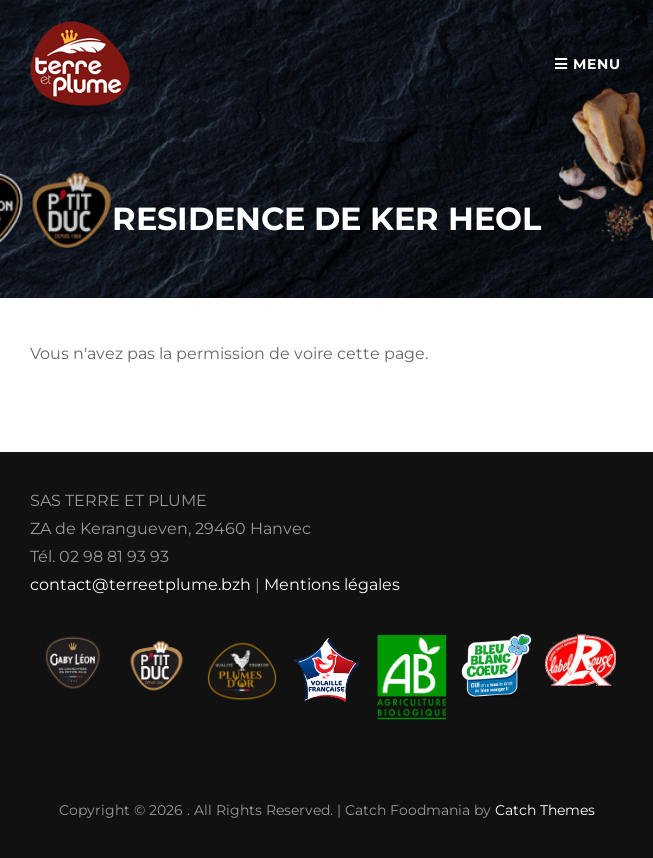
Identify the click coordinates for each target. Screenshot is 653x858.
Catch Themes (545, 810)
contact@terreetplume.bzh (140, 584)
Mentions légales (332, 584)
